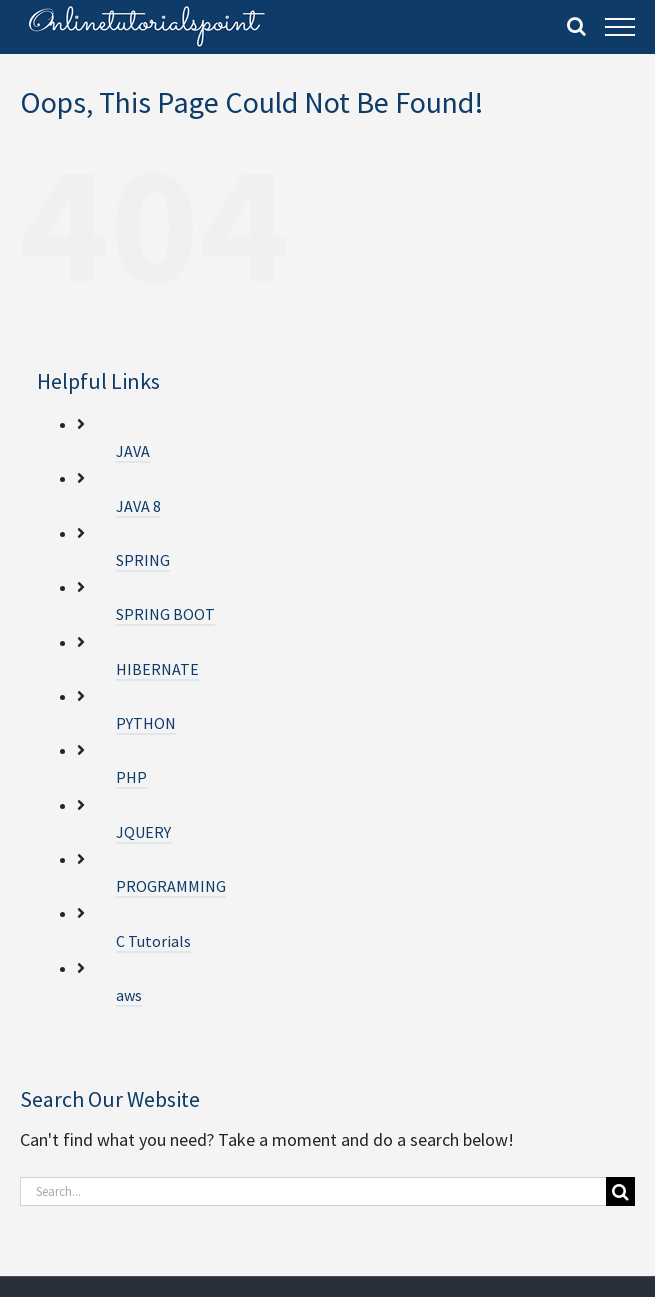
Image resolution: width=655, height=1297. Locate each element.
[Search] (620, 1191)
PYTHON (146, 723)
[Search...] (313, 1191)
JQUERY (143, 832)
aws (129, 995)
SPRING (143, 560)
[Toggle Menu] (620, 27)
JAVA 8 (138, 506)
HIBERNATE (157, 669)
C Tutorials (153, 941)
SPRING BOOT (165, 614)
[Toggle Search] (576, 26)
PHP (131, 777)
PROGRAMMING (171, 886)
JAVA (133, 451)
